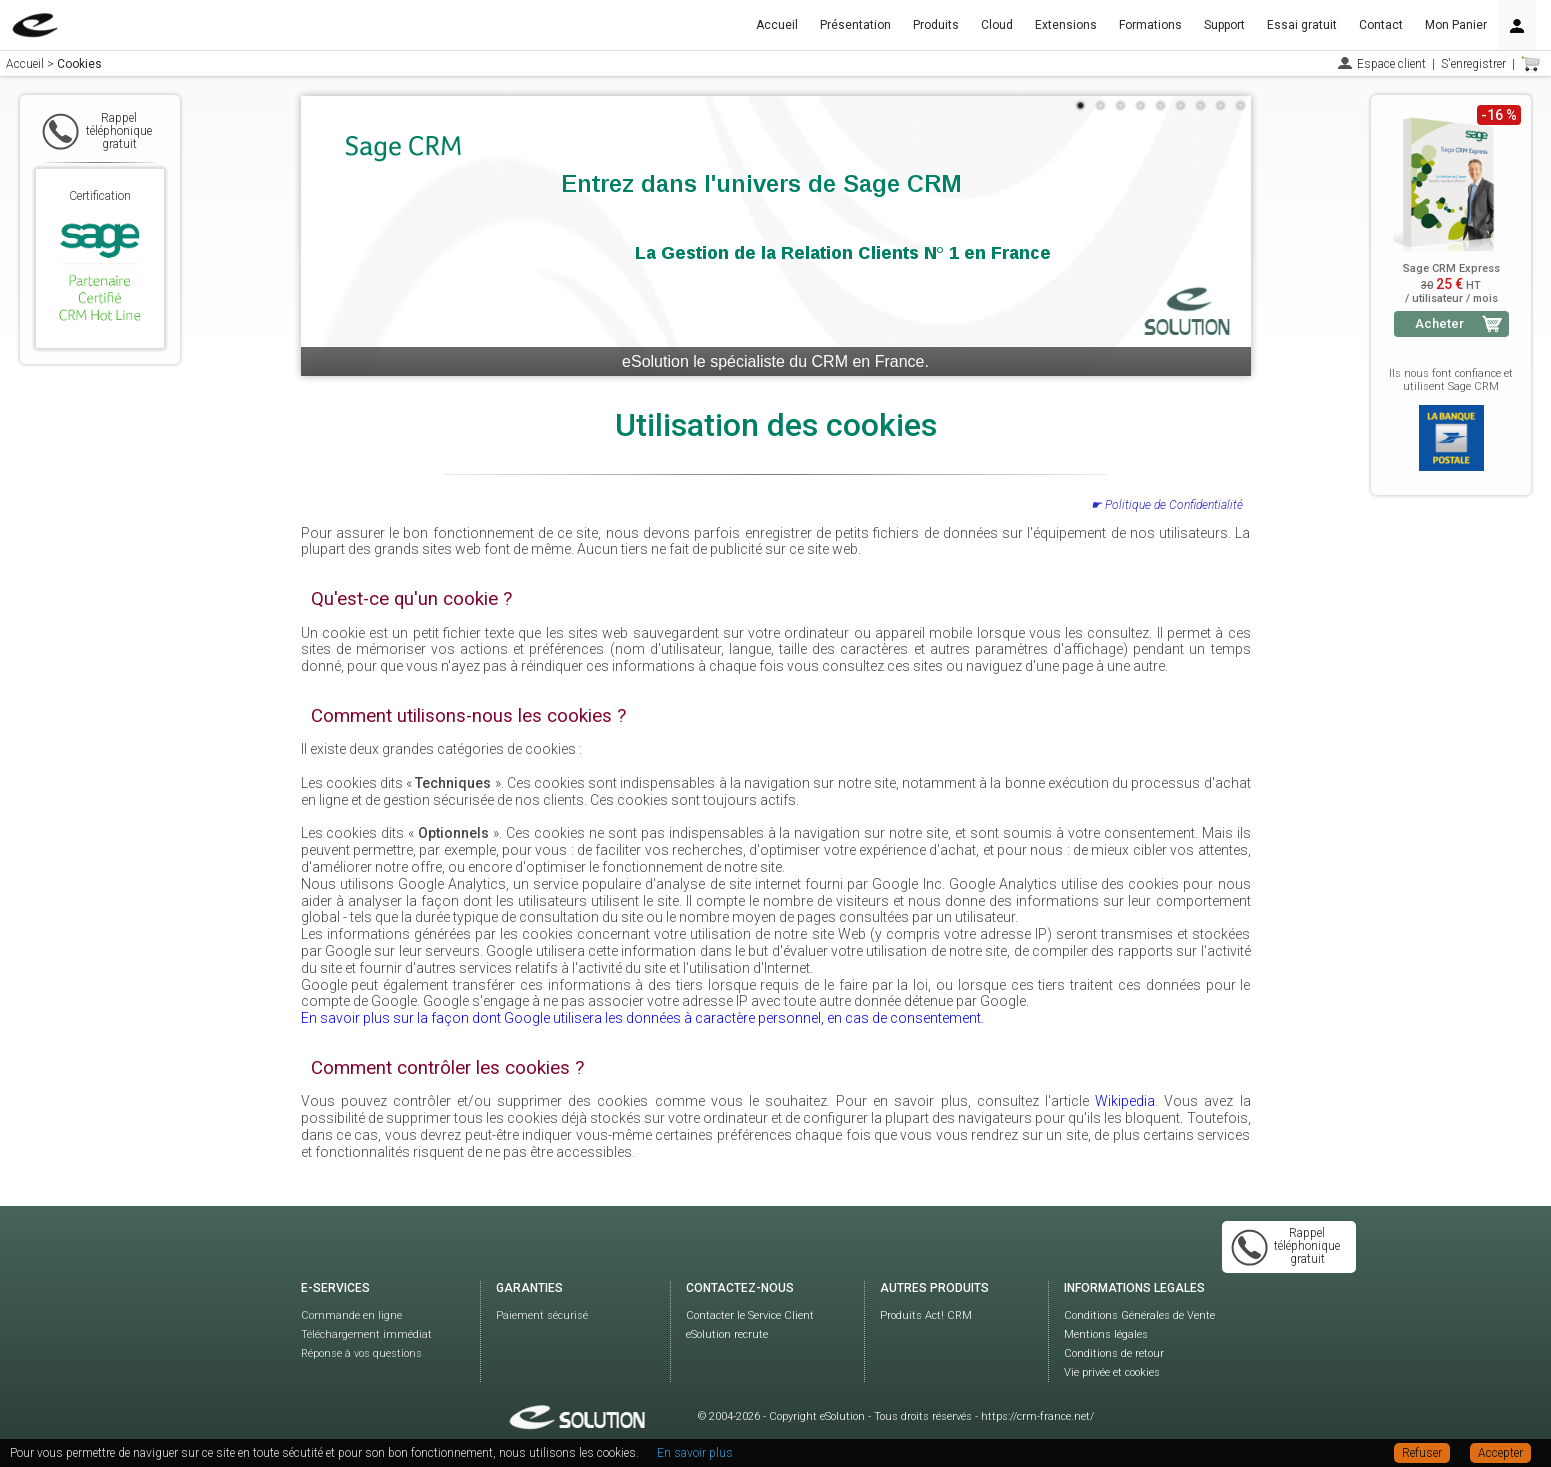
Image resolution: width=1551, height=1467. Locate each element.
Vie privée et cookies (1112, 1372)
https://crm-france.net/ (1037, 1416)
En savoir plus (695, 1453)
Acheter (1439, 323)
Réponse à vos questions (361, 1353)
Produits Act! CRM (926, 1315)
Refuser (1422, 1453)
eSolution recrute (727, 1334)
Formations (1150, 25)
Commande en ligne (351, 1315)
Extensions (1066, 25)
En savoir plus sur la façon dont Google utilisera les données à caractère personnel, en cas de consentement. (642, 1018)
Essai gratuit (1302, 25)
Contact (1381, 25)
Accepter (1500, 1453)
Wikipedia (1125, 1101)
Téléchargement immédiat (366, 1334)
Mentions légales (1106, 1334)
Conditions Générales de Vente (1139, 1315)
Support (1224, 25)
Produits (936, 25)
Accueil (777, 25)
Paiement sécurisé (542, 1315)
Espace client (1391, 64)
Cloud (997, 25)
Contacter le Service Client (750, 1315)
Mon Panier (1456, 25)
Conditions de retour (1114, 1353)
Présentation (855, 25)
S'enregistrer (1473, 64)
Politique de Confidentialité (1174, 505)
